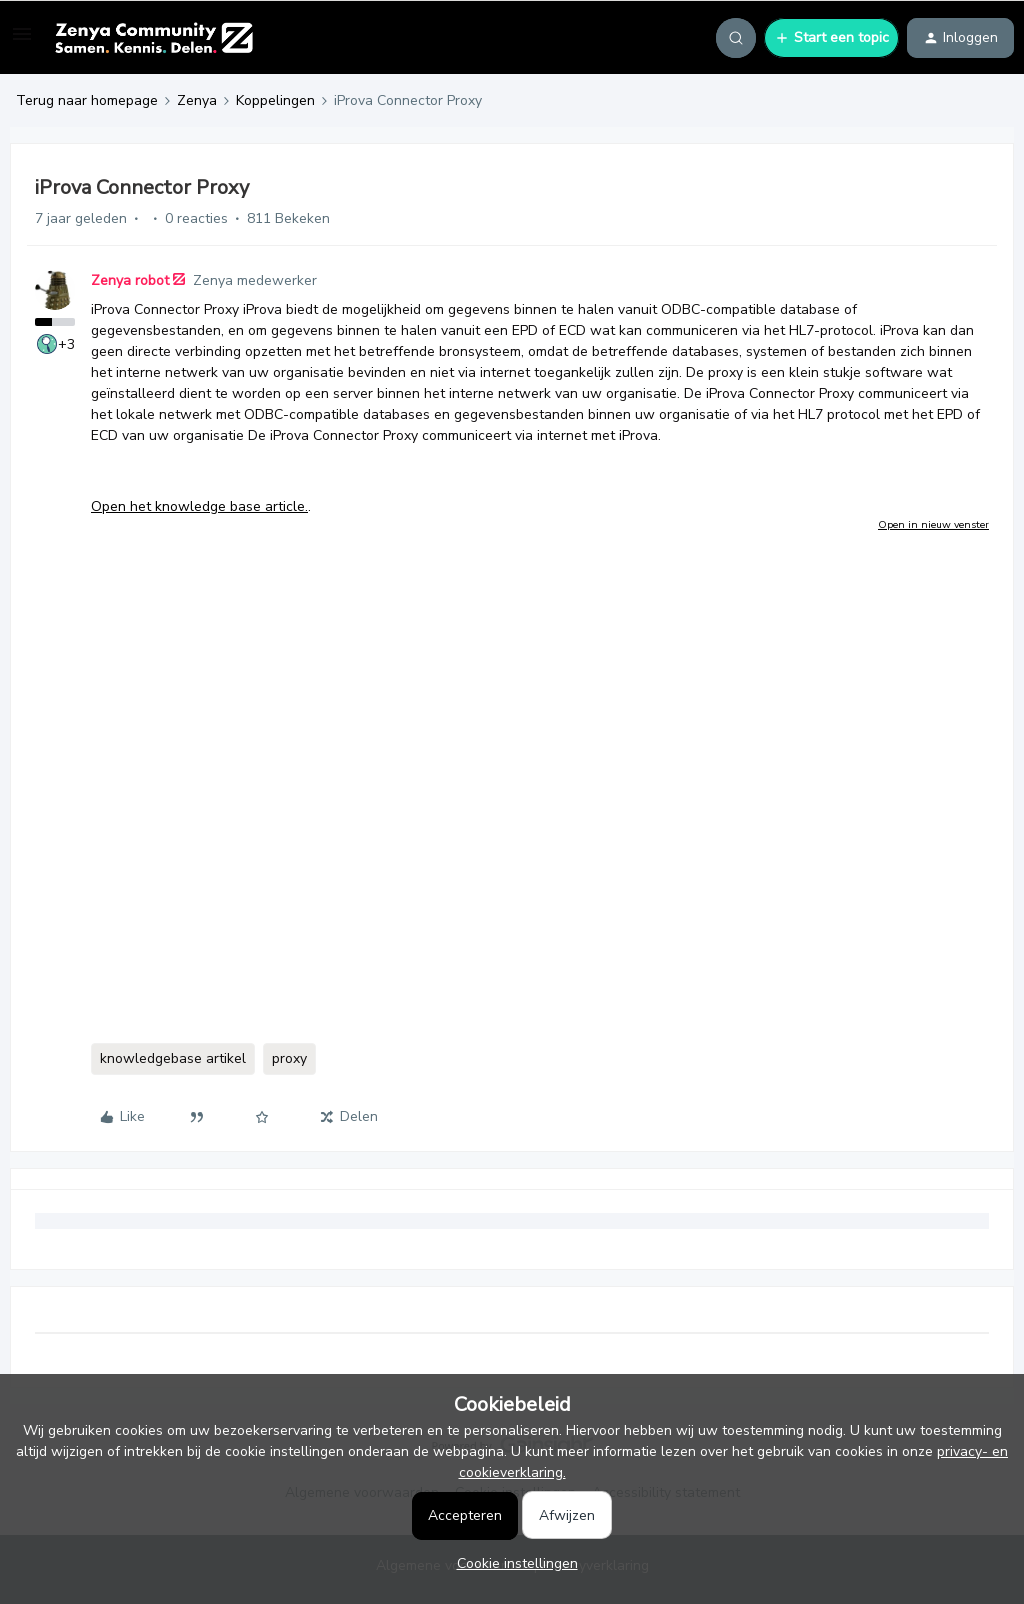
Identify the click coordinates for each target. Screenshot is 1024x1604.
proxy (289, 1058)
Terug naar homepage (87, 100)
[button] (22, 41)
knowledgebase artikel (173, 1058)
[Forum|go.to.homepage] (153, 38)
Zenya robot (130, 280)
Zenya (197, 100)
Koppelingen (275, 100)
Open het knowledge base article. (199, 506)
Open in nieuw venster (933, 524)
